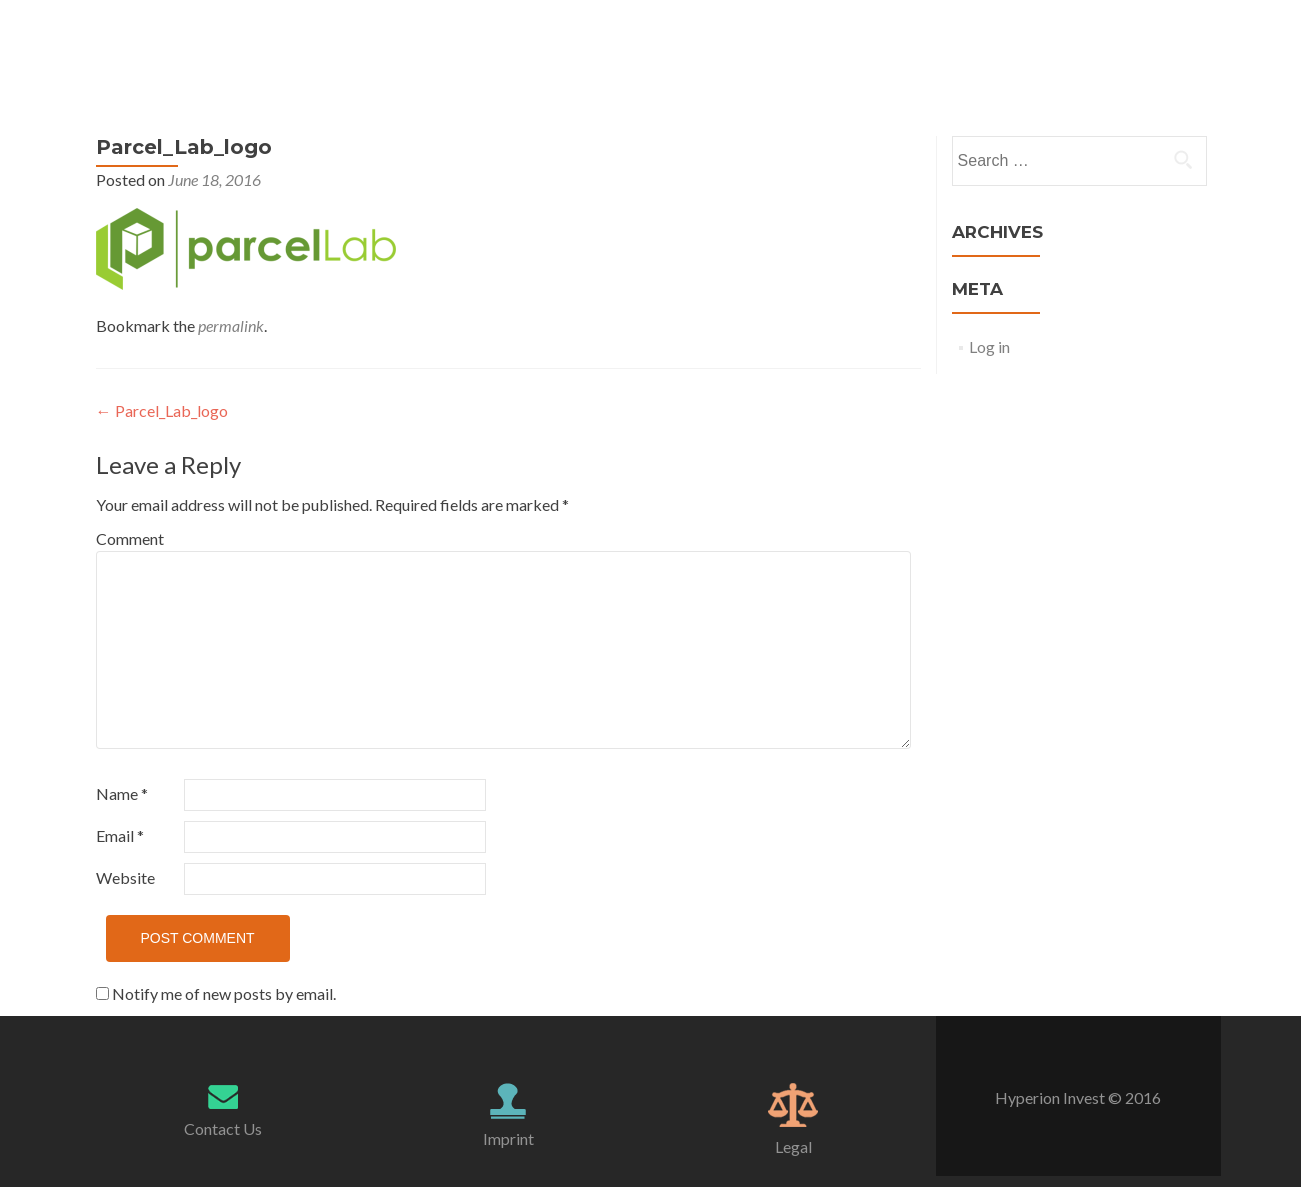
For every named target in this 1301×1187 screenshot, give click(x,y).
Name (122, 793)
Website (125, 877)
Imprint (508, 1138)
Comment (130, 538)
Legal (793, 1146)
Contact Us (223, 1128)
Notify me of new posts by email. (224, 993)
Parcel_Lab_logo (162, 410)
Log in (989, 346)
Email (120, 835)
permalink (231, 325)
